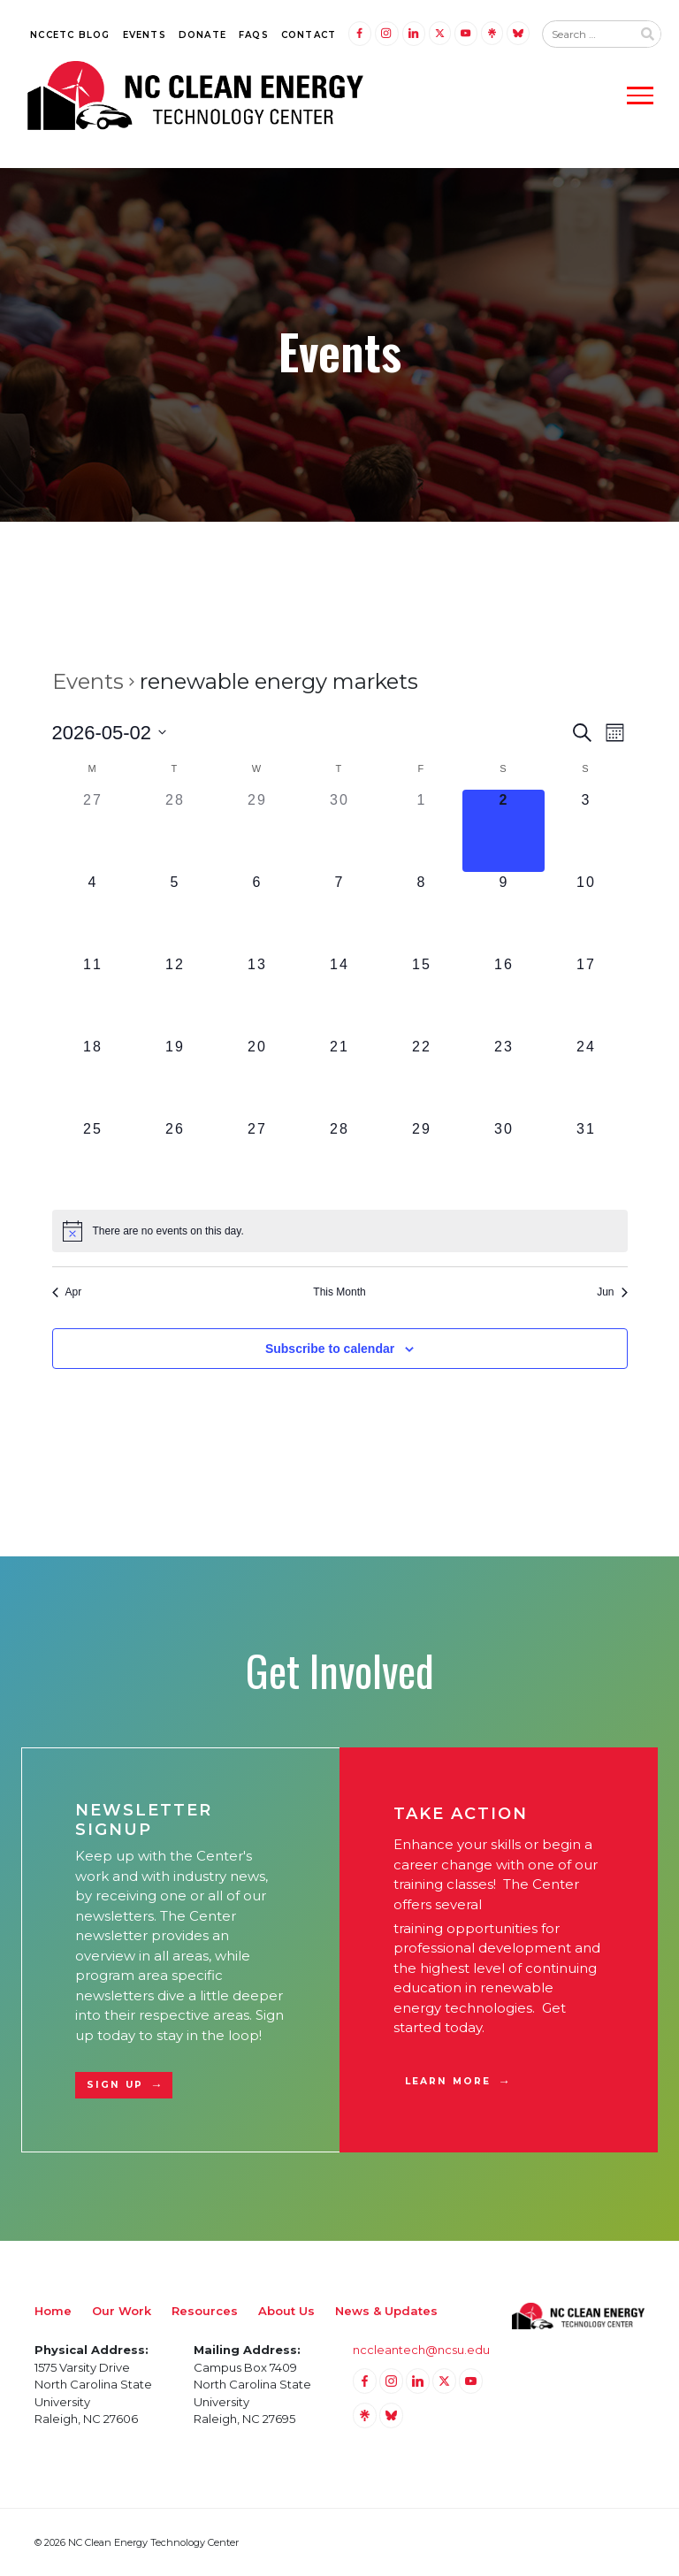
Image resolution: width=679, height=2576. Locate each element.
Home (53, 2311)
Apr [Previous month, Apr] (67, 1292)
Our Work (121, 2311)
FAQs (254, 35)
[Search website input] (587, 34)
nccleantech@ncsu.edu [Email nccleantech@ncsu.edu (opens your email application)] (421, 2350)
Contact (308, 35)
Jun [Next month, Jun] (612, 1292)
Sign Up (115, 2085)
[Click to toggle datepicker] (109, 732)
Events (144, 35)
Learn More (448, 2081)
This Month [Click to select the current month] (339, 1292)
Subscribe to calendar (329, 1349)
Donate (202, 35)
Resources (205, 2311)
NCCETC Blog (70, 35)
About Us (286, 2311)
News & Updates (386, 2311)
